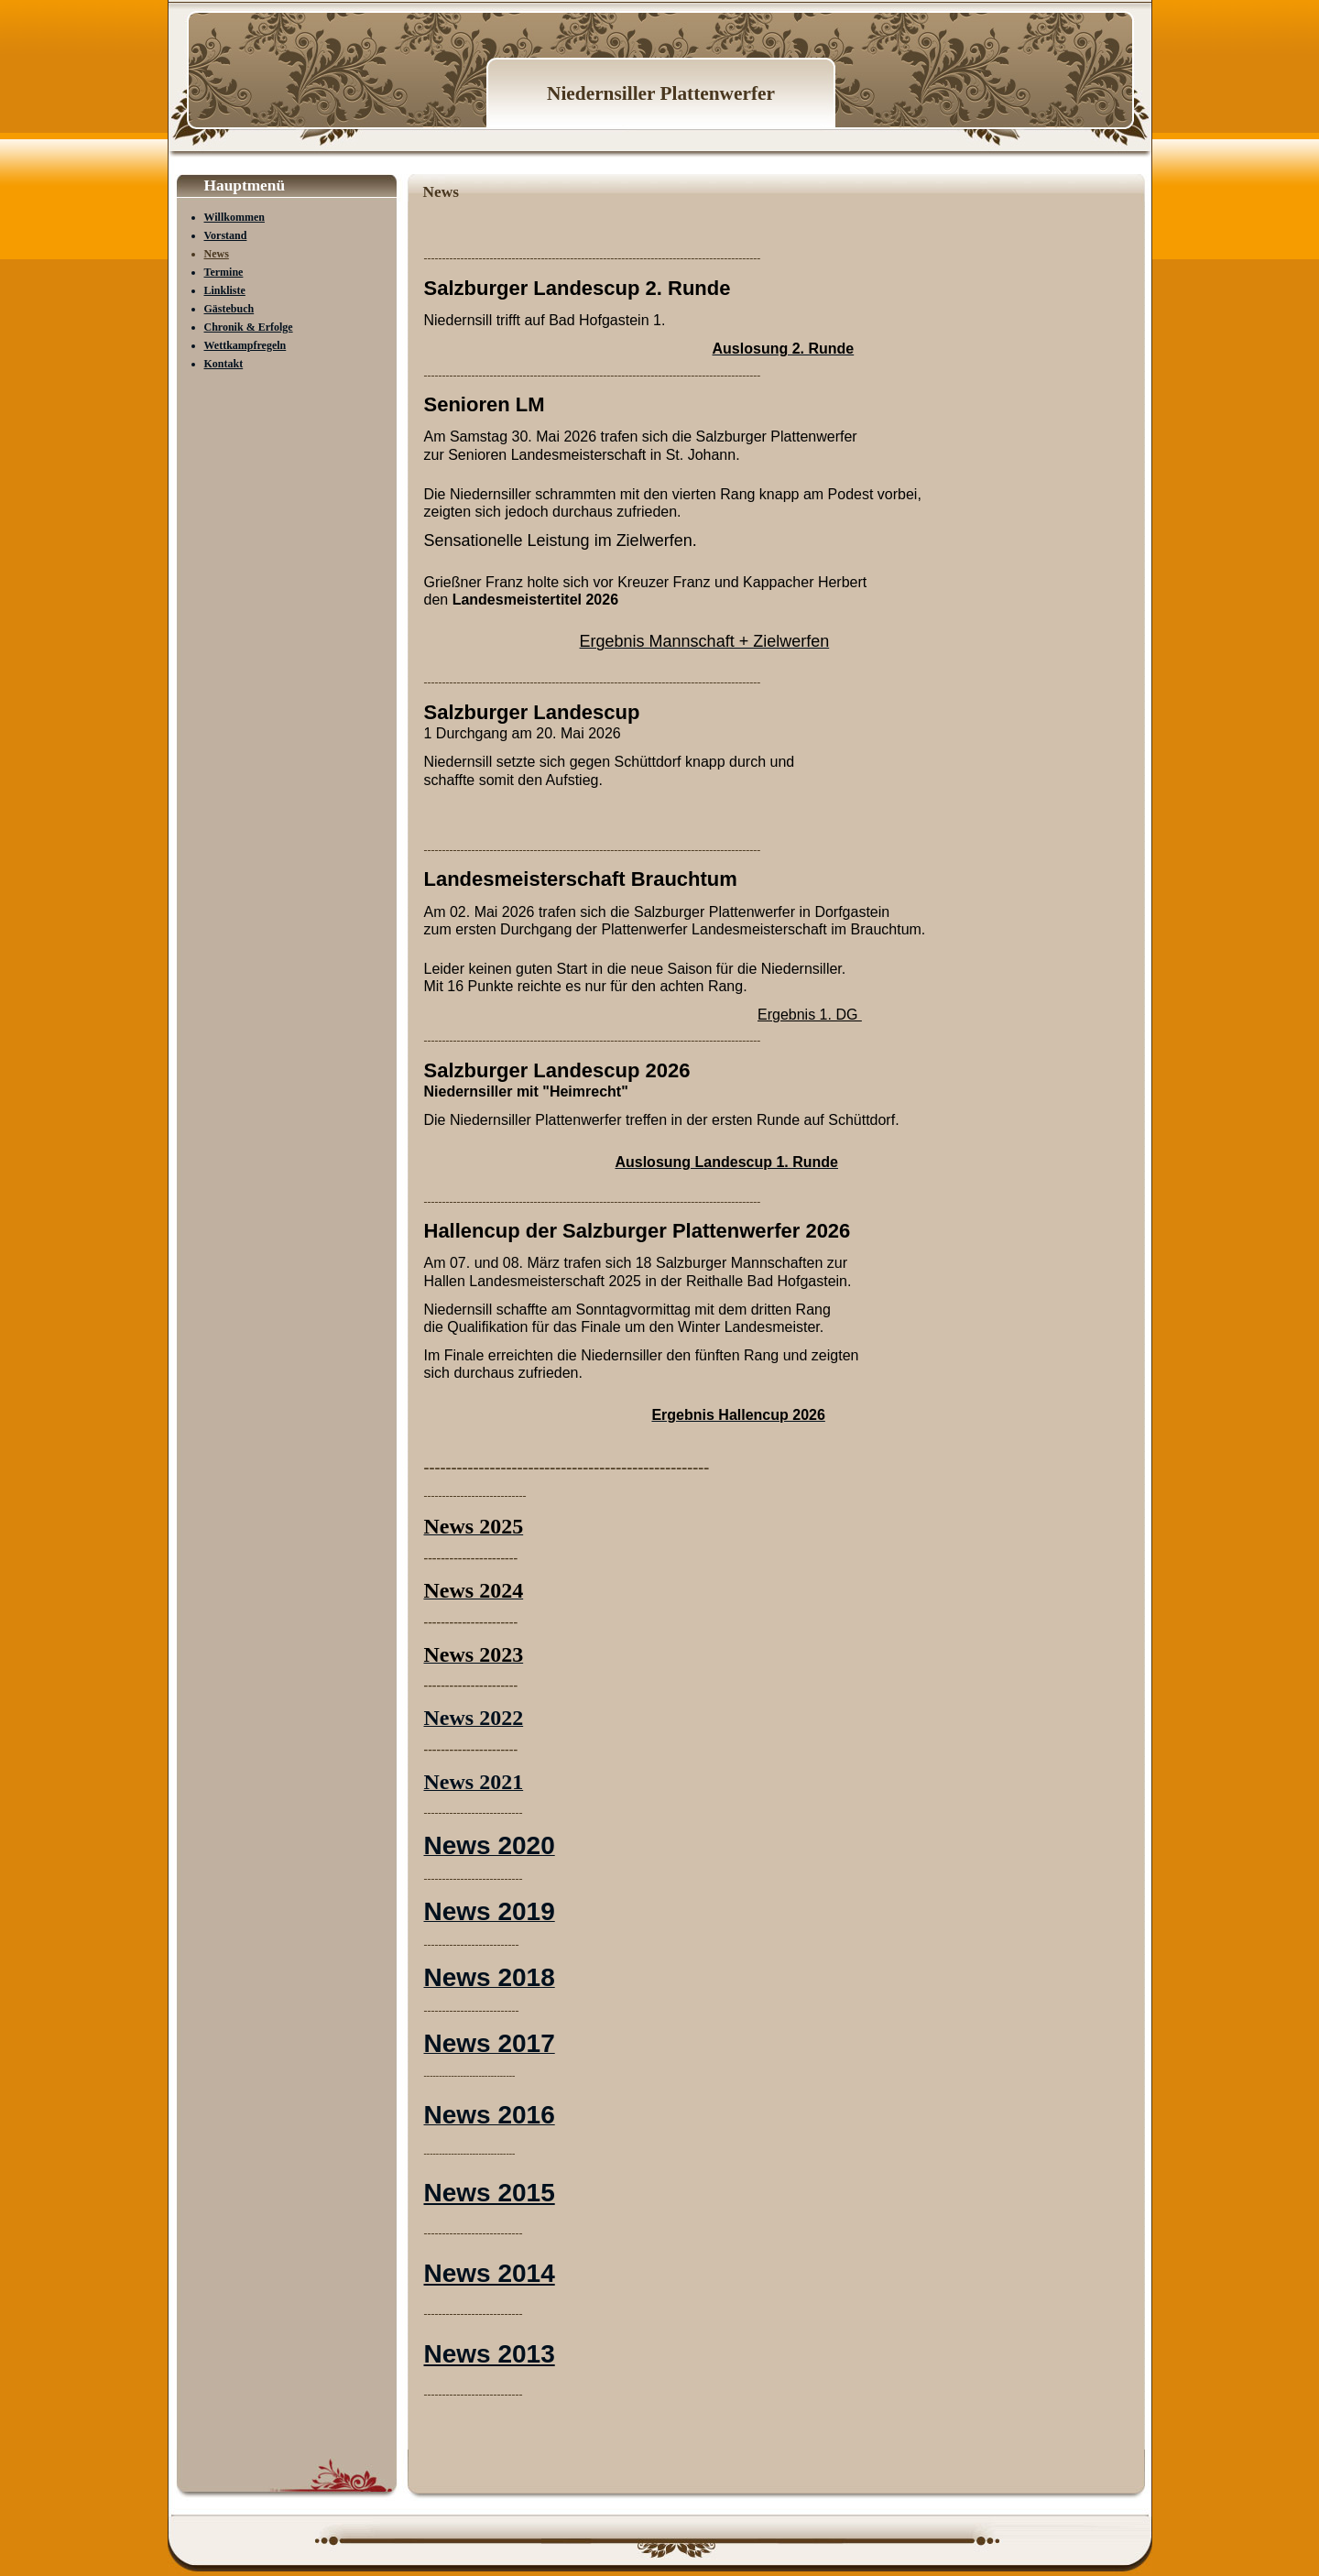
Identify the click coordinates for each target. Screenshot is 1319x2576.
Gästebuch (229, 308)
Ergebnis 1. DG (810, 1014)
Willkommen (234, 217)
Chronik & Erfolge (248, 327)
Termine (224, 272)
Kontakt (224, 363)
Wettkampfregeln (245, 345)
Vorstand (225, 235)
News (216, 253)
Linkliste (224, 290)
